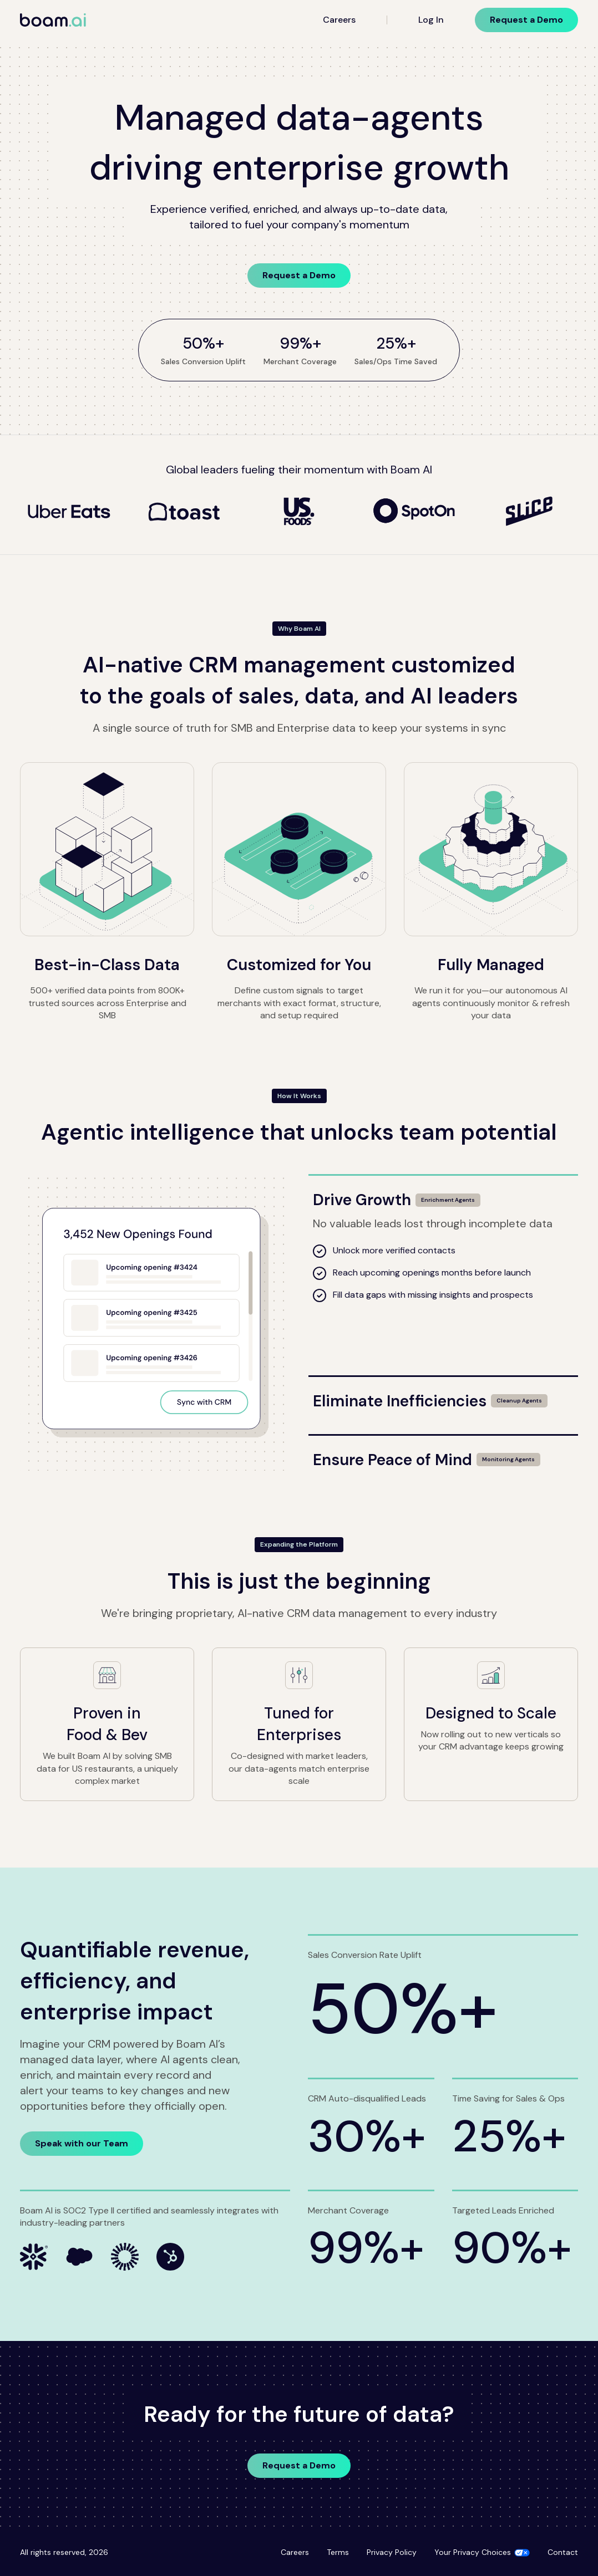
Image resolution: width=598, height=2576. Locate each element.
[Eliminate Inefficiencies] (443, 1394)
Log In (431, 19)
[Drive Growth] (443, 1193)
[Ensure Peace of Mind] (443, 1453)
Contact (563, 2552)
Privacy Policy (392, 2552)
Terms (338, 2552)
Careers (339, 19)
